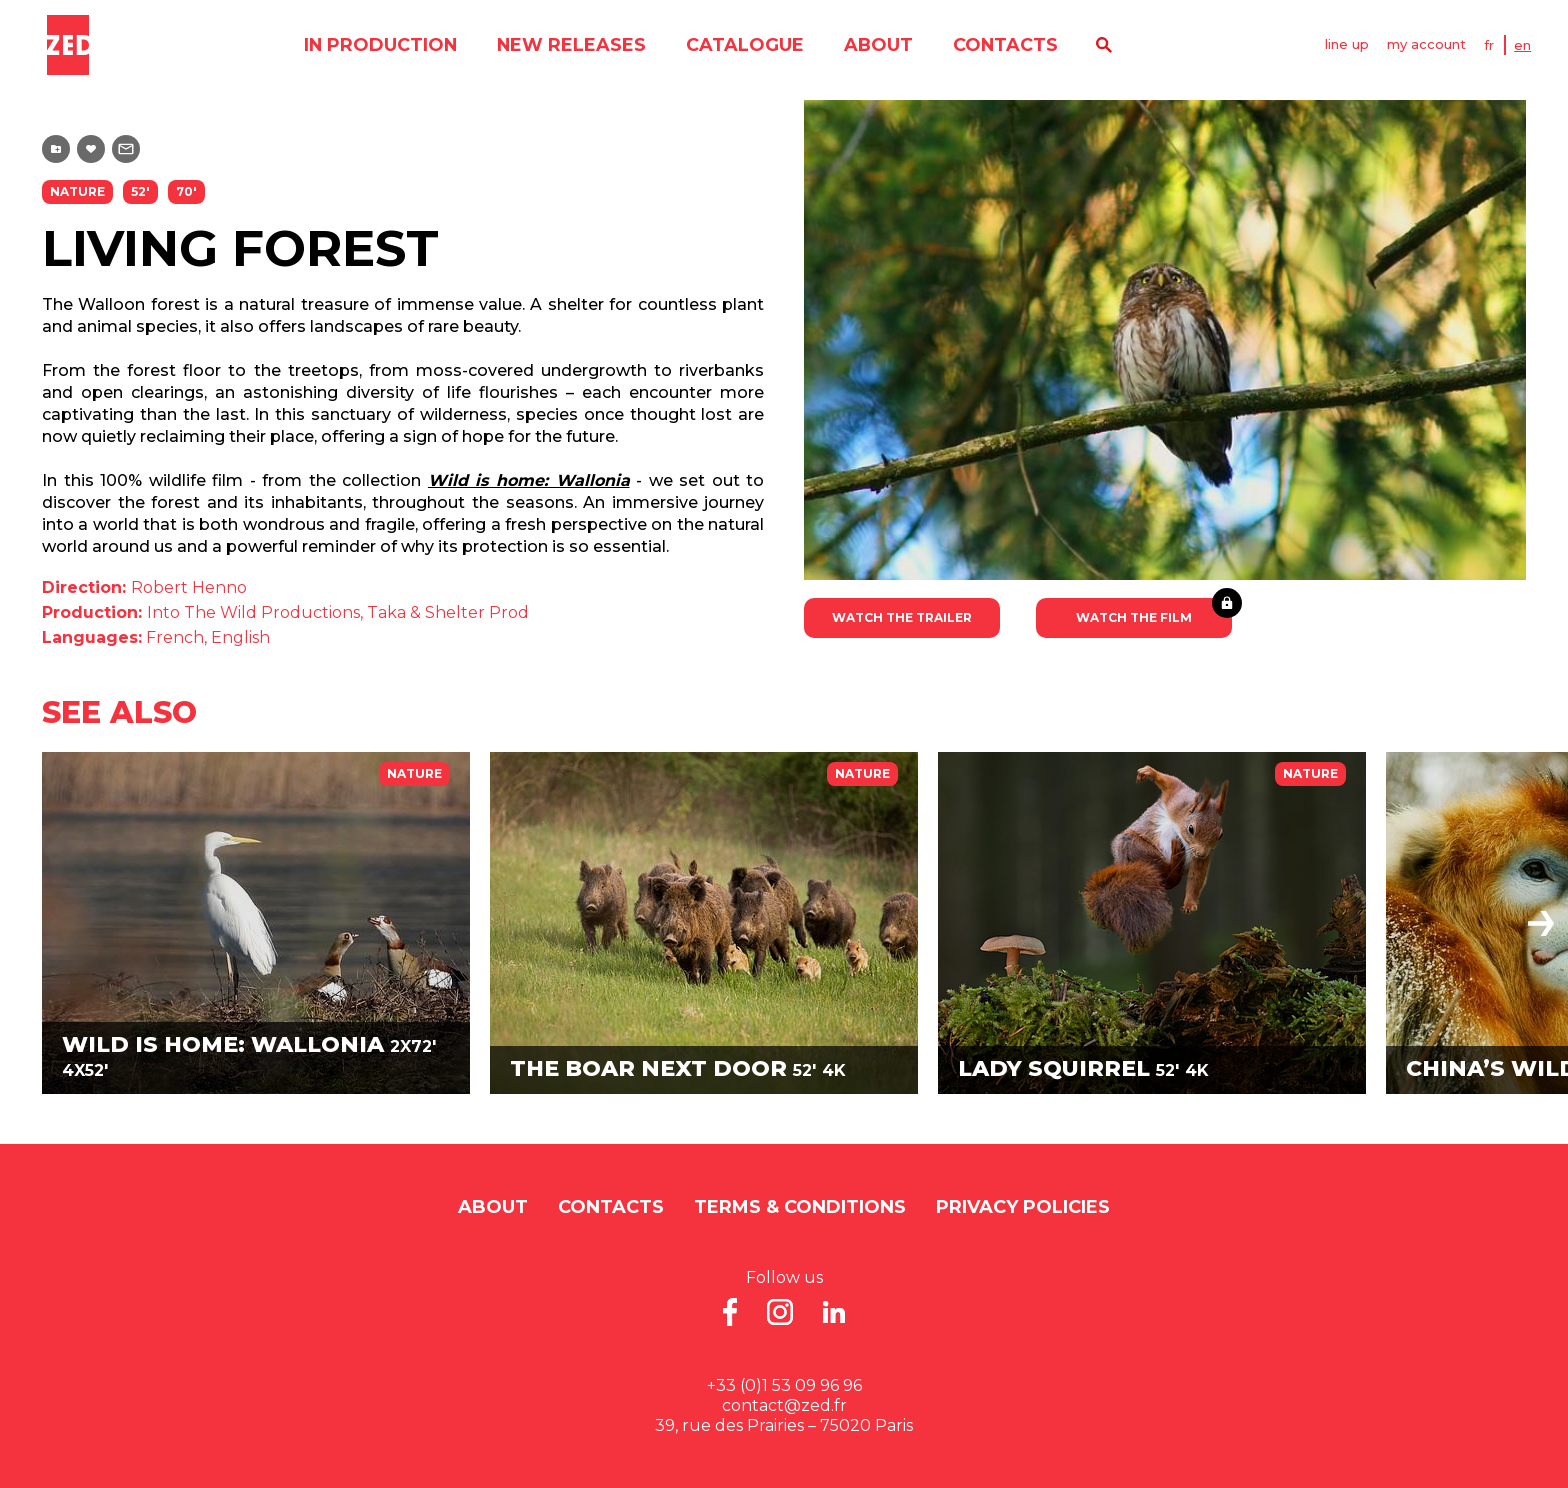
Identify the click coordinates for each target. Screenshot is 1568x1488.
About (876, 45)
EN (1527, 45)
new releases (568, 45)
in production (375, 45)
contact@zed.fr (784, 1405)
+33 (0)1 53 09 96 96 (784, 1385)
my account (1429, 45)
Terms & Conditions (800, 1207)
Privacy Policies (1023, 1207)
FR (1494, 45)
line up (1348, 45)
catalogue (742, 45)
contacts (1004, 45)
